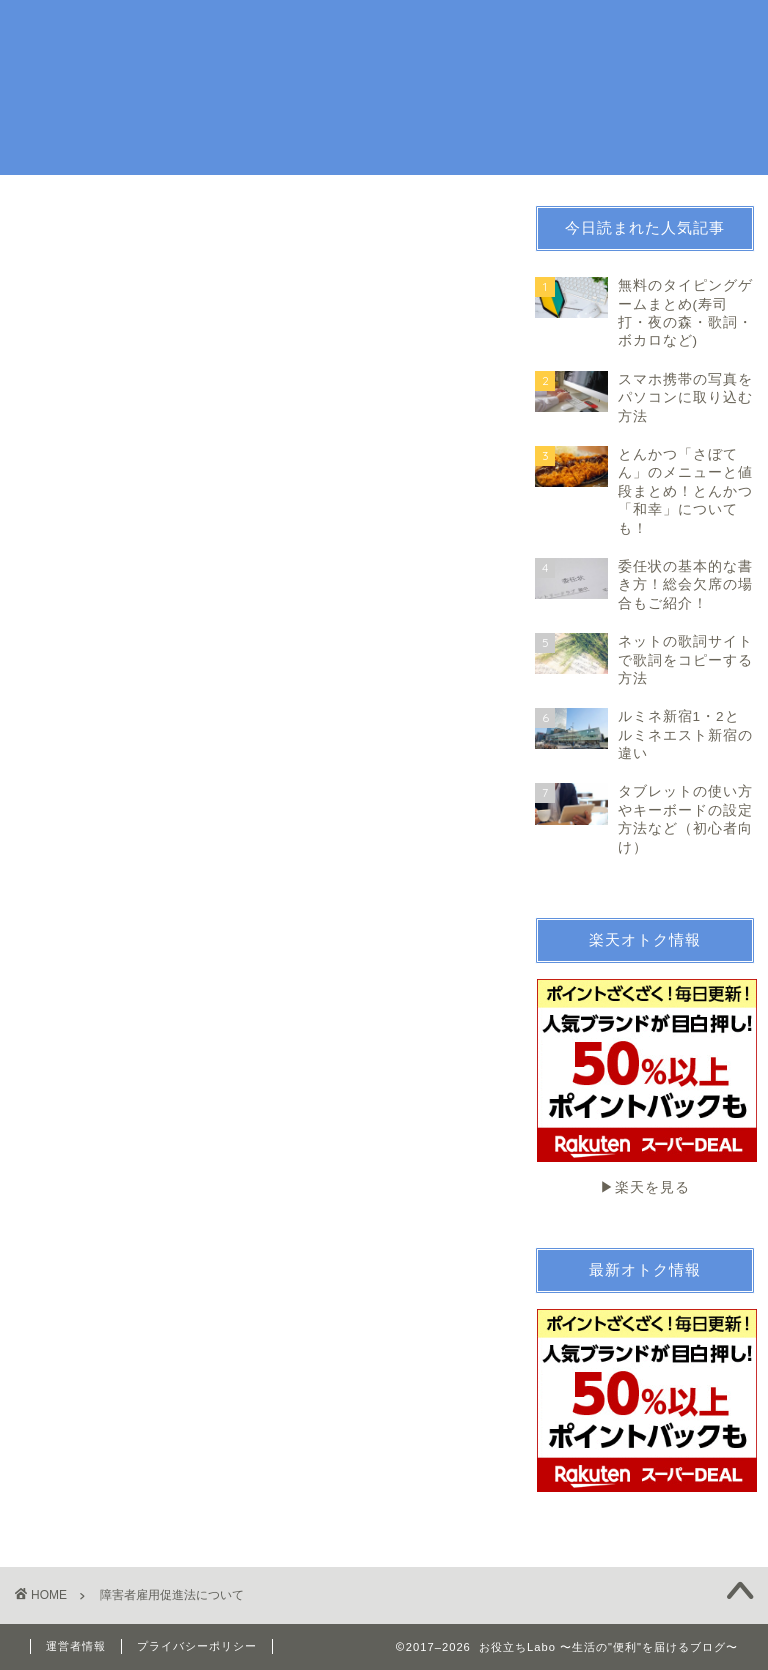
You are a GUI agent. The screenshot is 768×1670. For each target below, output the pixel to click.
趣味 (381, 31)
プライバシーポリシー (197, 1646)
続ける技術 (577, 31)
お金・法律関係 (469, 31)
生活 (325, 31)
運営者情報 (76, 1646)
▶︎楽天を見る (645, 1087)
